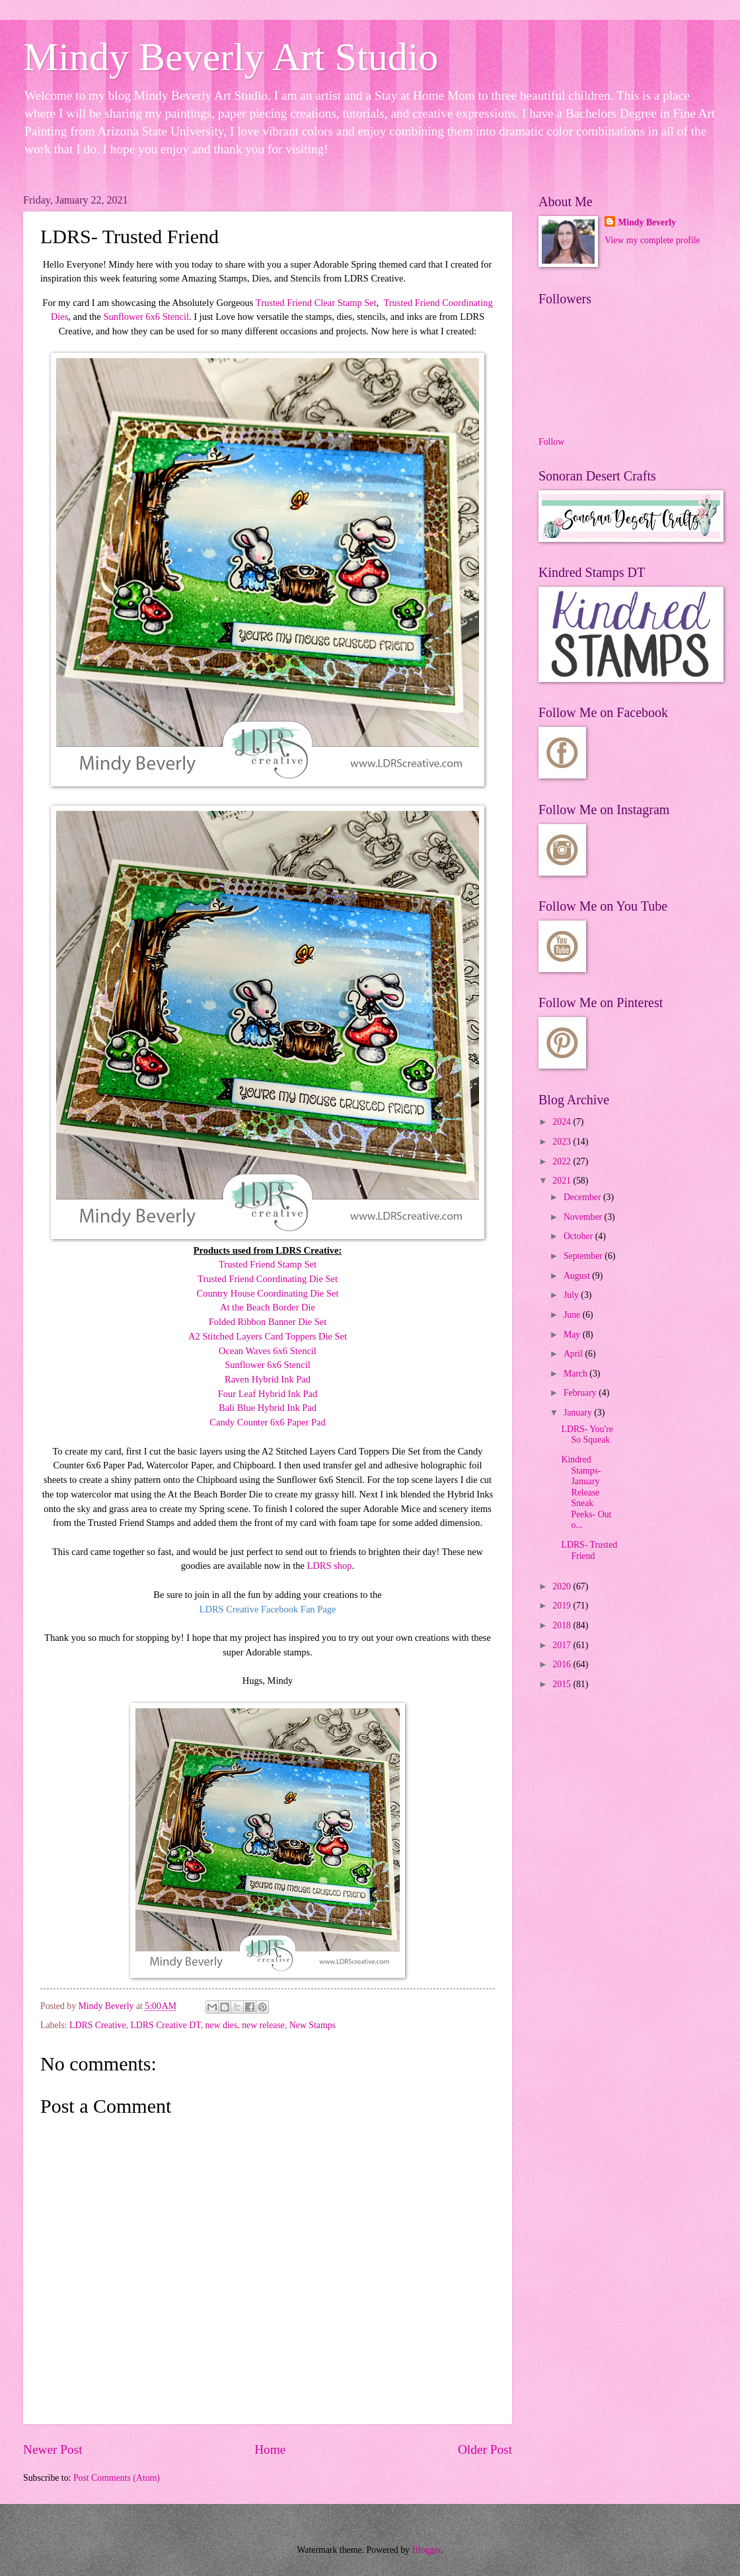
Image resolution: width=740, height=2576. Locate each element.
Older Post (485, 2449)
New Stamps (312, 2025)
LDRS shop (329, 1565)
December (583, 1197)
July (572, 1295)
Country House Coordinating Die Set (268, 1293)
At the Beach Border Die (267, 1307)
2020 (562, 1586)
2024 (562, 1122)
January (579, 1413)
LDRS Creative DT (165, 2025)
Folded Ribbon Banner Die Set (268, 1321)
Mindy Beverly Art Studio (230, 57)
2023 (562, 1142)
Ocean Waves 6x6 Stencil (267, 1350)
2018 (562, 1625)
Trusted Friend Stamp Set (267, 1264)
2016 (562, 1664)
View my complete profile (652, 240)
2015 (562, 1684)
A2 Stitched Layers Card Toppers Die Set (267, 1336)
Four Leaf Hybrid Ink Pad (267, 1393)
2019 (562, 1605)
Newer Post (53, 2449)
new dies (221, 2025)
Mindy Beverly (647, 222)
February (581, 1393)
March (576, 1374)
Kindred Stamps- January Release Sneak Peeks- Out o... (586, 1492)
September (584, 1256)
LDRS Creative (97, 2025)
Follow (551, 442)
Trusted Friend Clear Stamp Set (316, 302)
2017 (562, 1645)
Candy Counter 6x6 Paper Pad (267, 1422)
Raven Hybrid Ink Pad (268, 1379)
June (573, 1315)
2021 (562, 1181)
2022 (562, 1161)
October (579, 1236)
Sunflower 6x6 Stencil (146, 316)
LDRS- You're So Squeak (586, 1434)
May (573, 1335)
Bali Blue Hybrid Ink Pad (267, 1407)
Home (269, 2449)
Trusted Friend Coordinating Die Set (268, 1278)
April (574, 1354)
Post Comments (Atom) (116, 2478)
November (584, 1217)
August (578, 1276)
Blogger (426, 2550)
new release (263, 2025)
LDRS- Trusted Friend (589, 1550)
